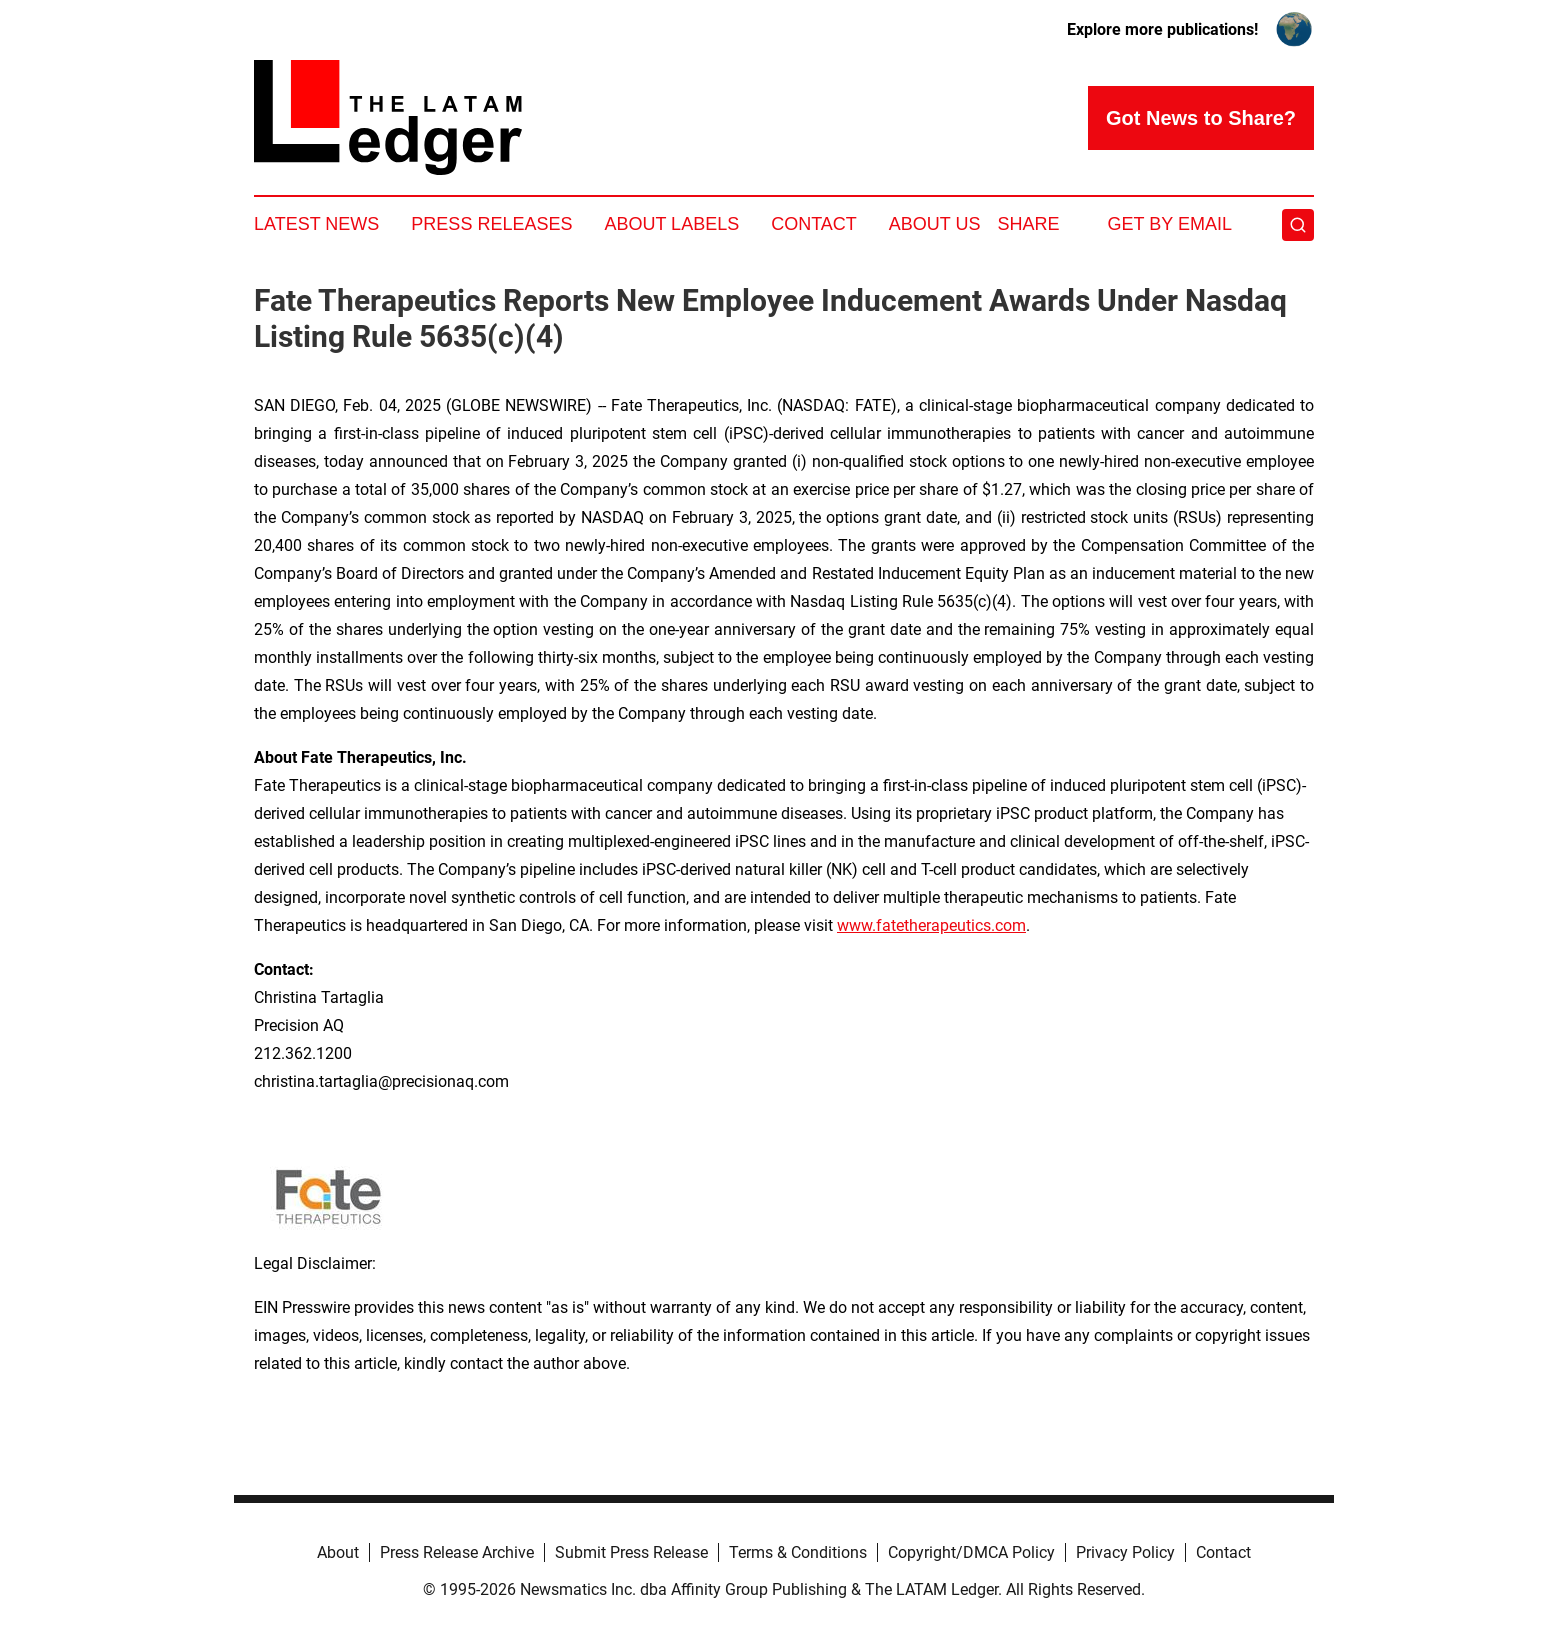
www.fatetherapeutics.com (931, 925)
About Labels (671, 224)
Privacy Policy (1125, 1552)
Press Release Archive (457, 1552)
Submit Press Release (631, 1552)
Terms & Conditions (798, 1552)
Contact (814, 224)
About (338, 1552)
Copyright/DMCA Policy (971, 1552)
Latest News (316, 224)
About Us (935, 224)
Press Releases (491, 224)
